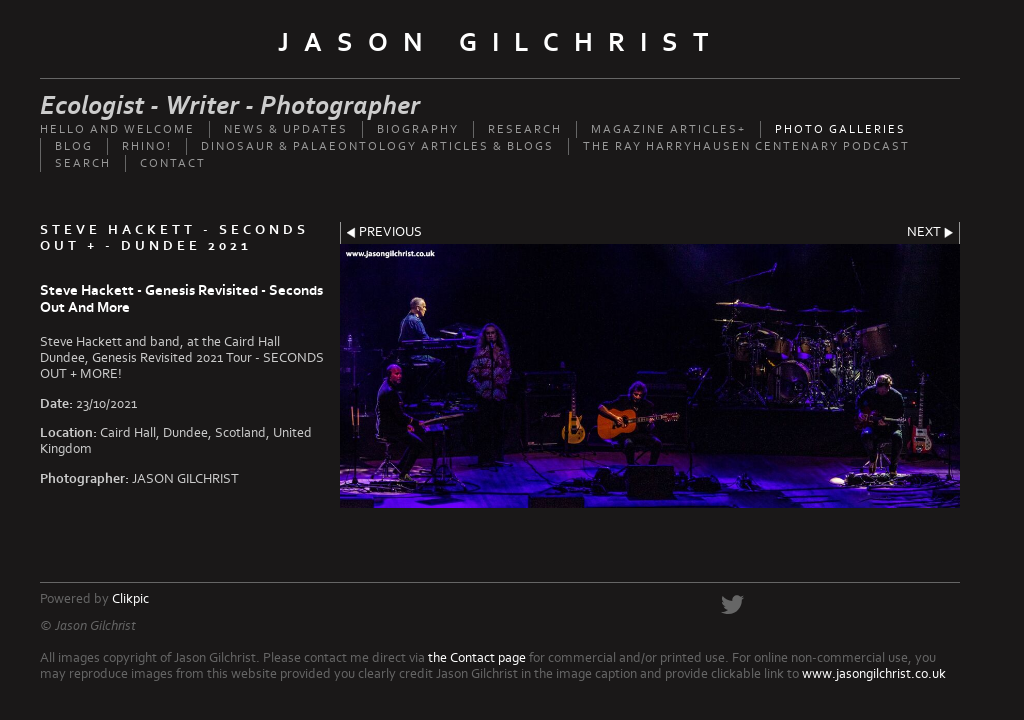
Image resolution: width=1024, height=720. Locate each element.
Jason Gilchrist (500, 43)
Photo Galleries (840, 129)
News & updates (286, 129)
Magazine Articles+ (668, 129)
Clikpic (130, 599)
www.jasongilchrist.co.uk (874, 674)
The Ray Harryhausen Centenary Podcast (746, 146)
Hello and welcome (117, 129)
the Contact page (477, 658)
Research (525, 129)
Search (83, 163)
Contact (173, 163)
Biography (418, 129)
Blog (74, 146)
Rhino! (147, 146)
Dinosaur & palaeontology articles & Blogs (377, 146)
